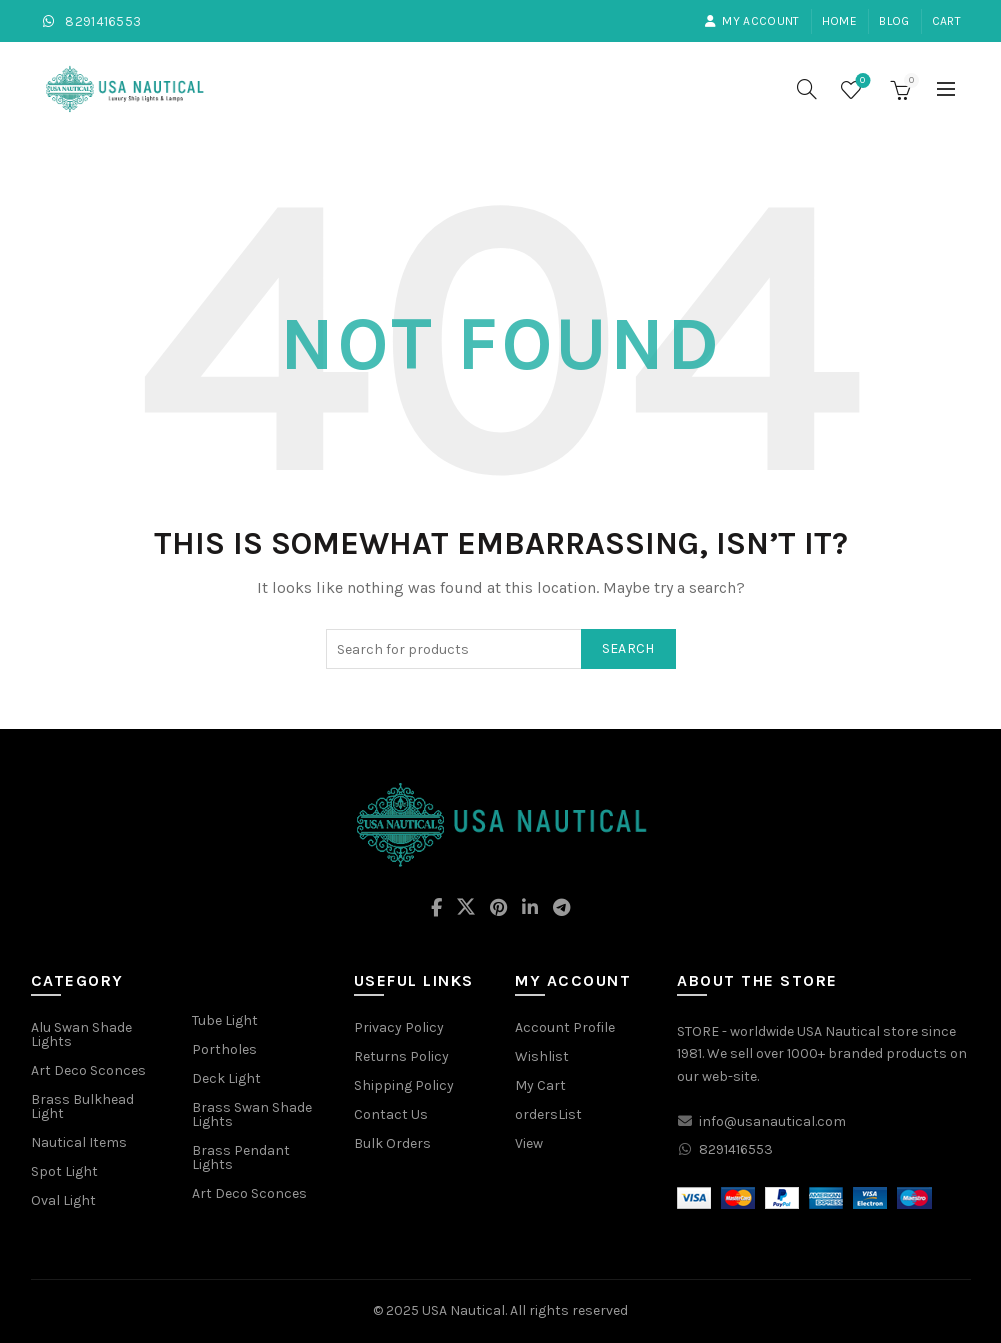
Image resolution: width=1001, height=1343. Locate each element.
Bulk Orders (392, 1143)
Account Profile (565, 1027)
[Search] (807, 89)
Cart (946, 21)
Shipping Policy (404, 1085)
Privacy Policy (399, 1027)
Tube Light (225, 1020)
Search (628, 648)
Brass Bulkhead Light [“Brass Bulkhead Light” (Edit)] (82, 1106)
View (529, 1143)
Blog (894, 21)
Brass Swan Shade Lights (252, 1114)
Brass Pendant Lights (241, 1157)
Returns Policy (401, 1056)
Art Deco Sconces (249, 1193)
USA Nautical (463, 1310)
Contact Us (391, 1114)
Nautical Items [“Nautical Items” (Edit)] (79, 1142)
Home (839, 21)
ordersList (548, 1114)
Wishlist (860, 81)
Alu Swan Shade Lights (81, 1034)
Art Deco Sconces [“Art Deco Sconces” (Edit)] (88, 1070)
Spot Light (64, 1171)
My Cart (540, 1085)
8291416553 (90, 21)
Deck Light (226, 1078)
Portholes (224, 1049)
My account (751, 21)
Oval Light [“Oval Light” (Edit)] (63, 1200)
